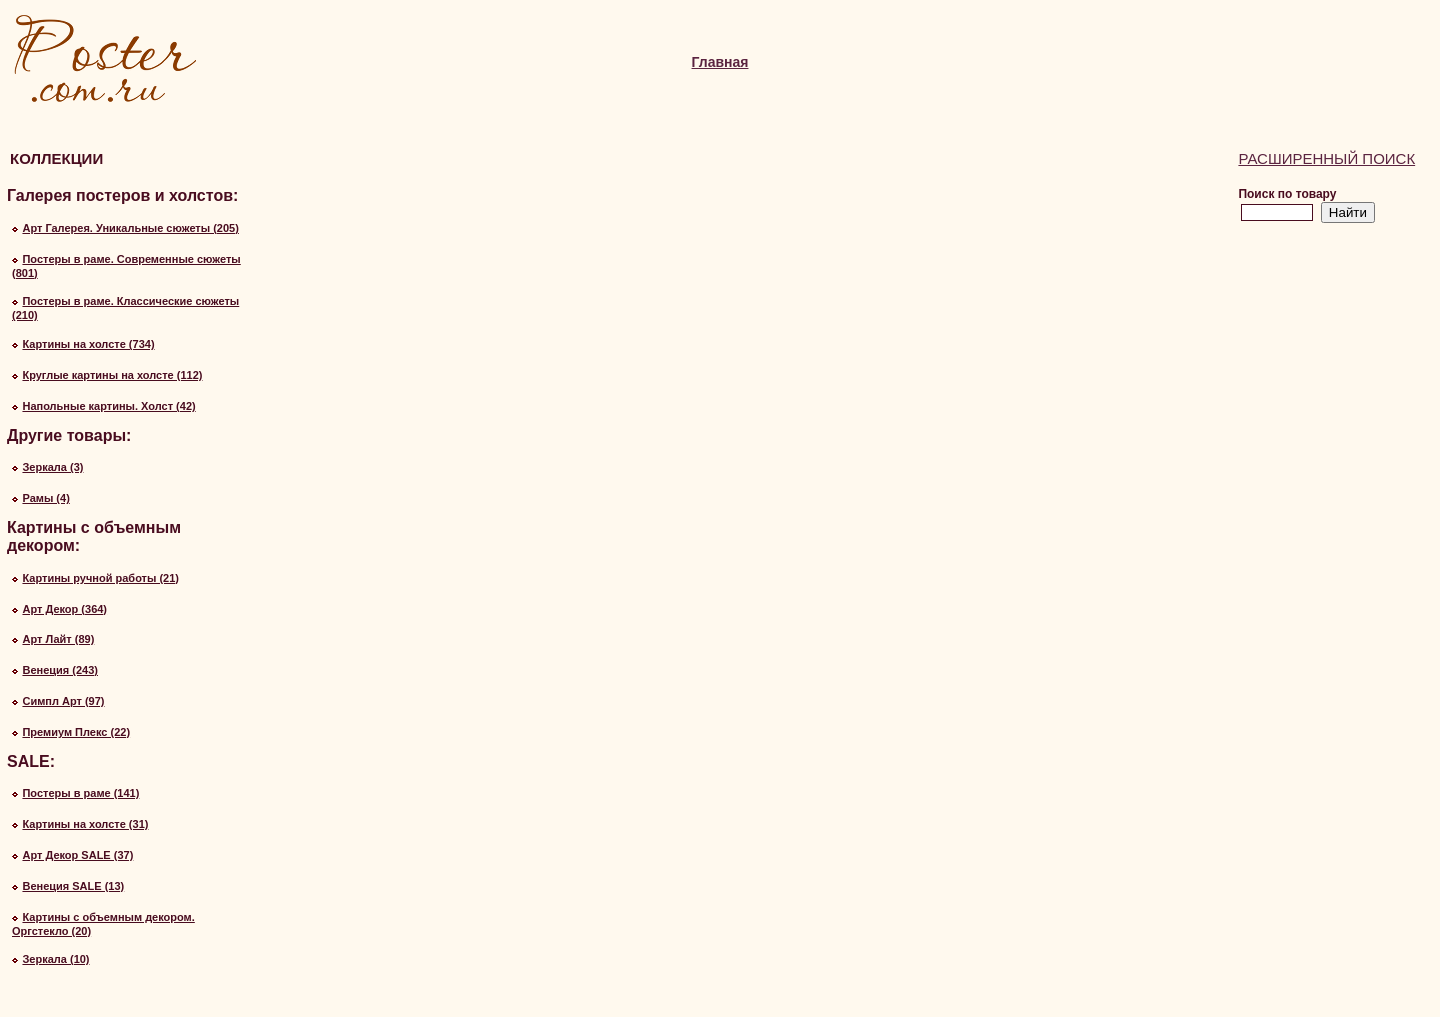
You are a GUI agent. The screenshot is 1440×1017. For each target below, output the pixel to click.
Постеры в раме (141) (80, 793)
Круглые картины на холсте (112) (112, 375)
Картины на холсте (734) (88, 344)
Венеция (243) (60, 670)
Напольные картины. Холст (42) (108, 406)
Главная (720, 62)
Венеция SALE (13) (73, 886)
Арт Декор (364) (64, 609)
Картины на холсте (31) (85, 824)
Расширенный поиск (1326, 158)
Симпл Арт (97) (63, 701)
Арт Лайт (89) (58, 639)
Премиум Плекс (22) (76, 732)
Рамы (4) (45, 498)
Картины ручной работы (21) (100, 578)
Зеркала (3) (52, 467)
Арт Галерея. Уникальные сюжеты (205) (130, 228)
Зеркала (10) (55, 959)
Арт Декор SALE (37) (77, 855)
